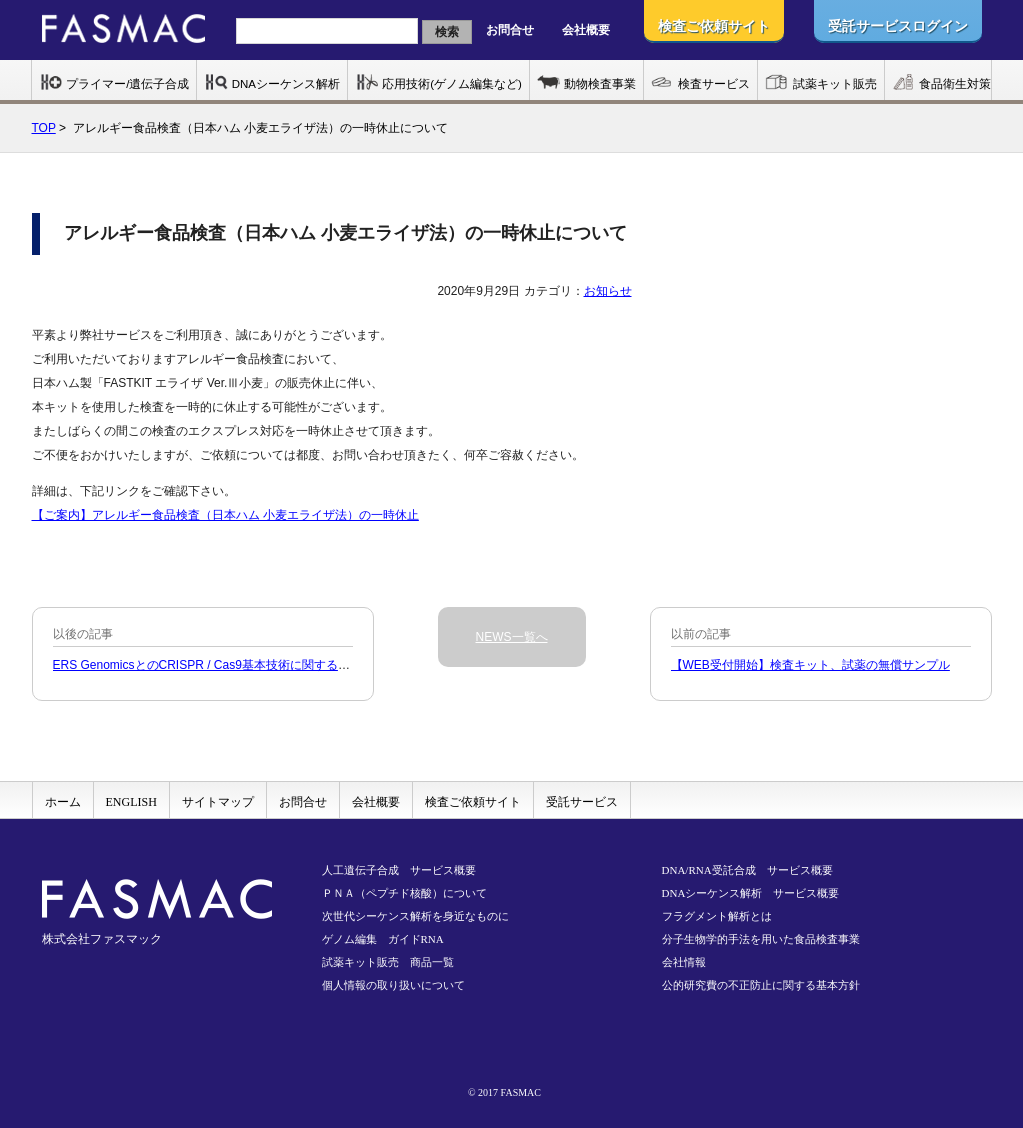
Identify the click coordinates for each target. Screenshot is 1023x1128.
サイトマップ (218, 802)
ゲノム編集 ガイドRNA (383, 939)
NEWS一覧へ (512, 637)
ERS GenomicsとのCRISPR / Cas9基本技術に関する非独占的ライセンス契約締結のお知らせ (303, 665)
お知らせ (608, 291)
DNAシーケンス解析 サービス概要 (751, 893)
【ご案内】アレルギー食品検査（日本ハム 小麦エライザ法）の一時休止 (225, 515)
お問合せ (510, 30)
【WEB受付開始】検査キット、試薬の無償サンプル (810, 665)
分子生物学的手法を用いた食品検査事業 (761, 939)
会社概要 (586, 30)
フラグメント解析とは (717, 916)
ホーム (63, 802)
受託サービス (582, 802)
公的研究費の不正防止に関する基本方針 (761, 985)
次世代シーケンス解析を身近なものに (415, 916)
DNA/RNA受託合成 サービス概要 (747, 870)
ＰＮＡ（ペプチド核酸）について (404, 893)
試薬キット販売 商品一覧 (388, 962)
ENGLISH (131, 802)
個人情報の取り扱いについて (393, 985)
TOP (44, 128)
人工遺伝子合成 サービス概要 (399, 870)
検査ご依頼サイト (473, 802)
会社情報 (684, 962)
